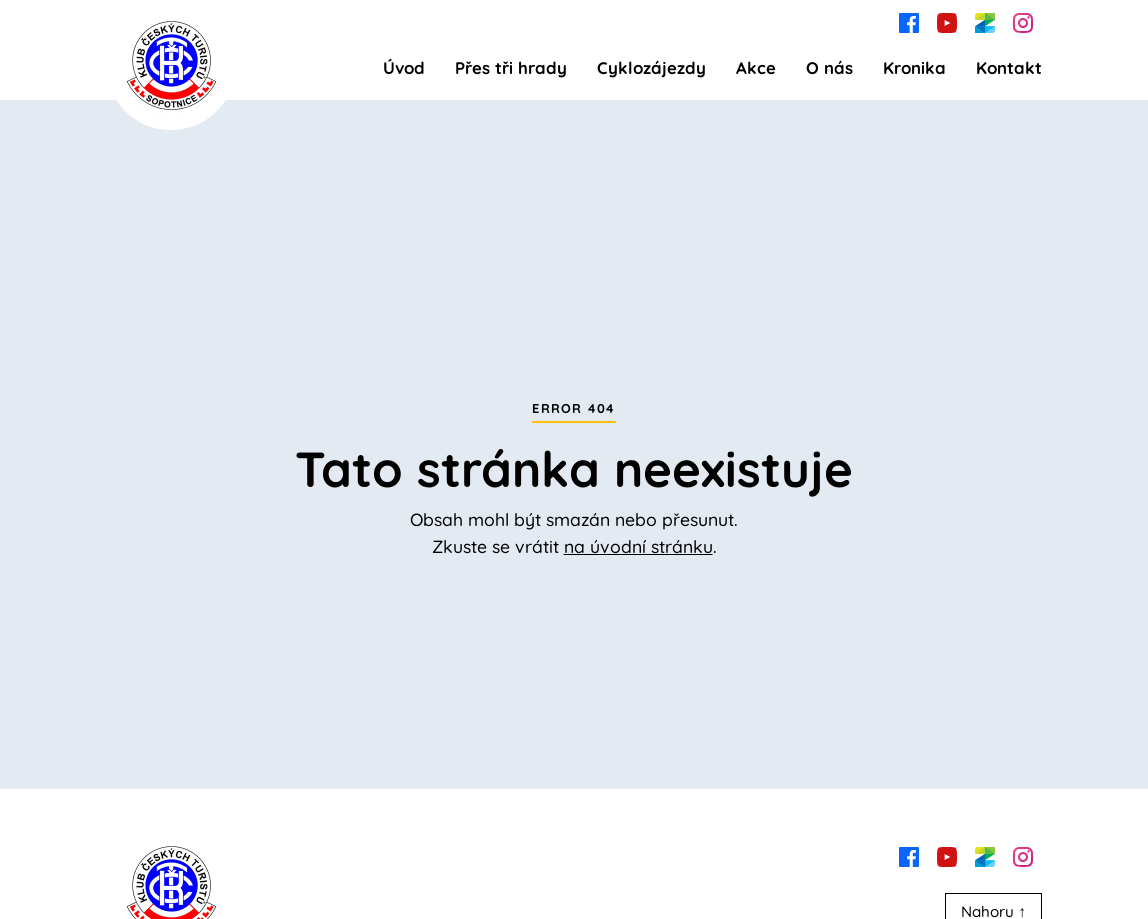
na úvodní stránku (638, 546)
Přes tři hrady (511, 67)
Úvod (404, 67)
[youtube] (947, 20)
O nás (829, 67)
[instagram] (1023, 20)
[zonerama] (985, 20)
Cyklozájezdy (651, 67)
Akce (756, 67)
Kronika (914, 67)
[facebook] (909, 20)
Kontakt (1009, 67)
